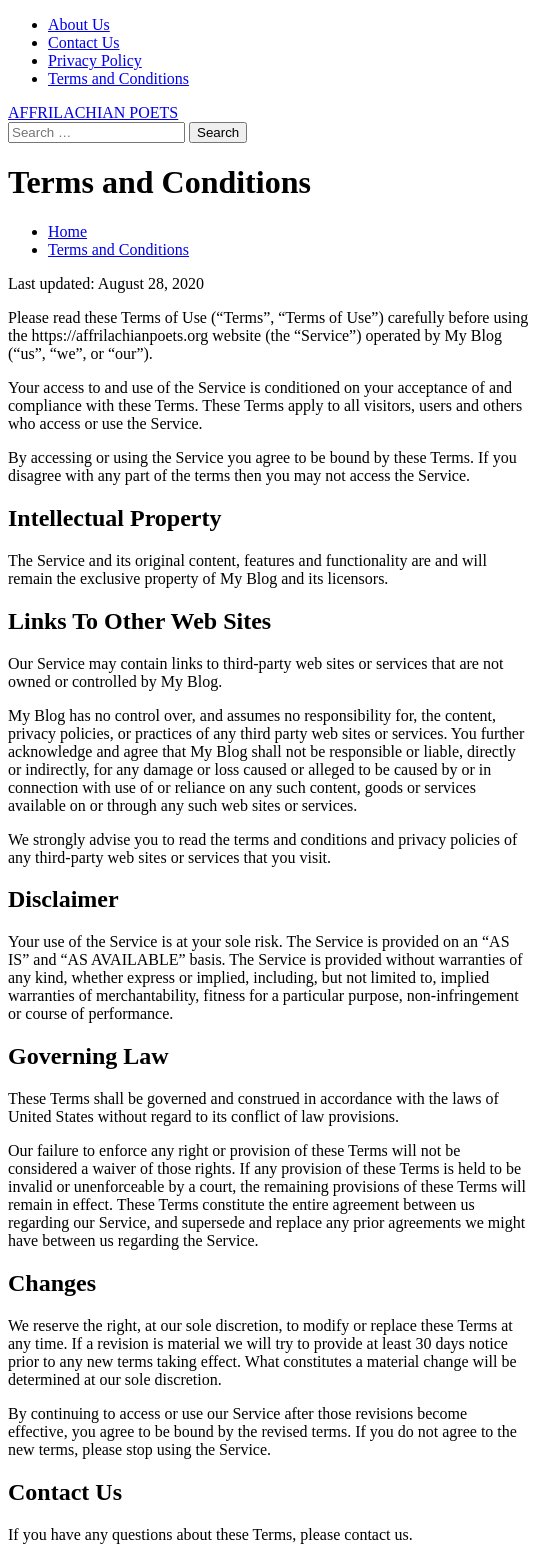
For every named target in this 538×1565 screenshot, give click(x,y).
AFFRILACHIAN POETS (93, 112)
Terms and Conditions (118, 78)
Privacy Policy (95, 60)
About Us (79, 24)
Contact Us (84, 42)
